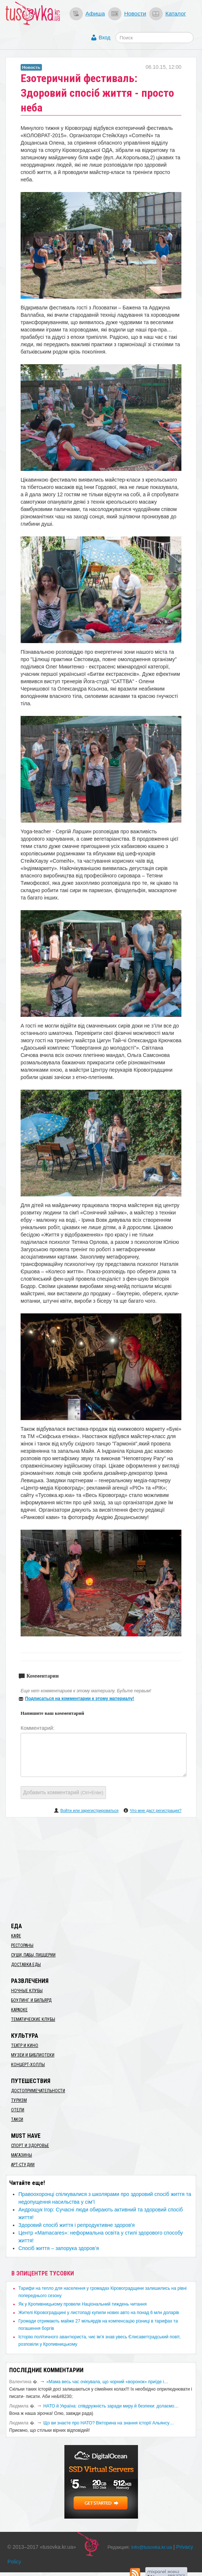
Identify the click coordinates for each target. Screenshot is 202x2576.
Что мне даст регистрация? (155, 1810)
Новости (135, 13)
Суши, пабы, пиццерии (33, 1955)
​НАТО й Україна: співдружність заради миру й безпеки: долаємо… (111, 2406)
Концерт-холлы (28, 2064)
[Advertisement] (101, 1869)
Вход (104, 37)
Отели (17, 2109)
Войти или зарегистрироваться (89, 1810)
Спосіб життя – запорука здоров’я (58, 2248)
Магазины (21, 2155)
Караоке (19, 2009)
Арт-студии (23, 2164)
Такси (17, 2119)
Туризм (19, 2100)
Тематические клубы (33, 2019)
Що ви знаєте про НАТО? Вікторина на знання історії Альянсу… (108, 2423)
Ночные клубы (27, 1990)
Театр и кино (24, 2045)
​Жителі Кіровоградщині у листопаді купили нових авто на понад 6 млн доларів (98, 2312)
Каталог (175, 13)
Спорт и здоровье (30, 2145)
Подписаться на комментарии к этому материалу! (79, 1698)
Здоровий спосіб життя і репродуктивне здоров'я (76, 2225)
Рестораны (22, 1945)
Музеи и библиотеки (32, 2055)
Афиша (95, 13)
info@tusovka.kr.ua (151, 2547)
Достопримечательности (38, 2090)
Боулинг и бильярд (31, 2000)
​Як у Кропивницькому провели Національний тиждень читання (82, 2304)
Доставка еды (26, 1964)
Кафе (16, 1935)
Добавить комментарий (63, 1792)
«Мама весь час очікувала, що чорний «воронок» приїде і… (107, 2381)
